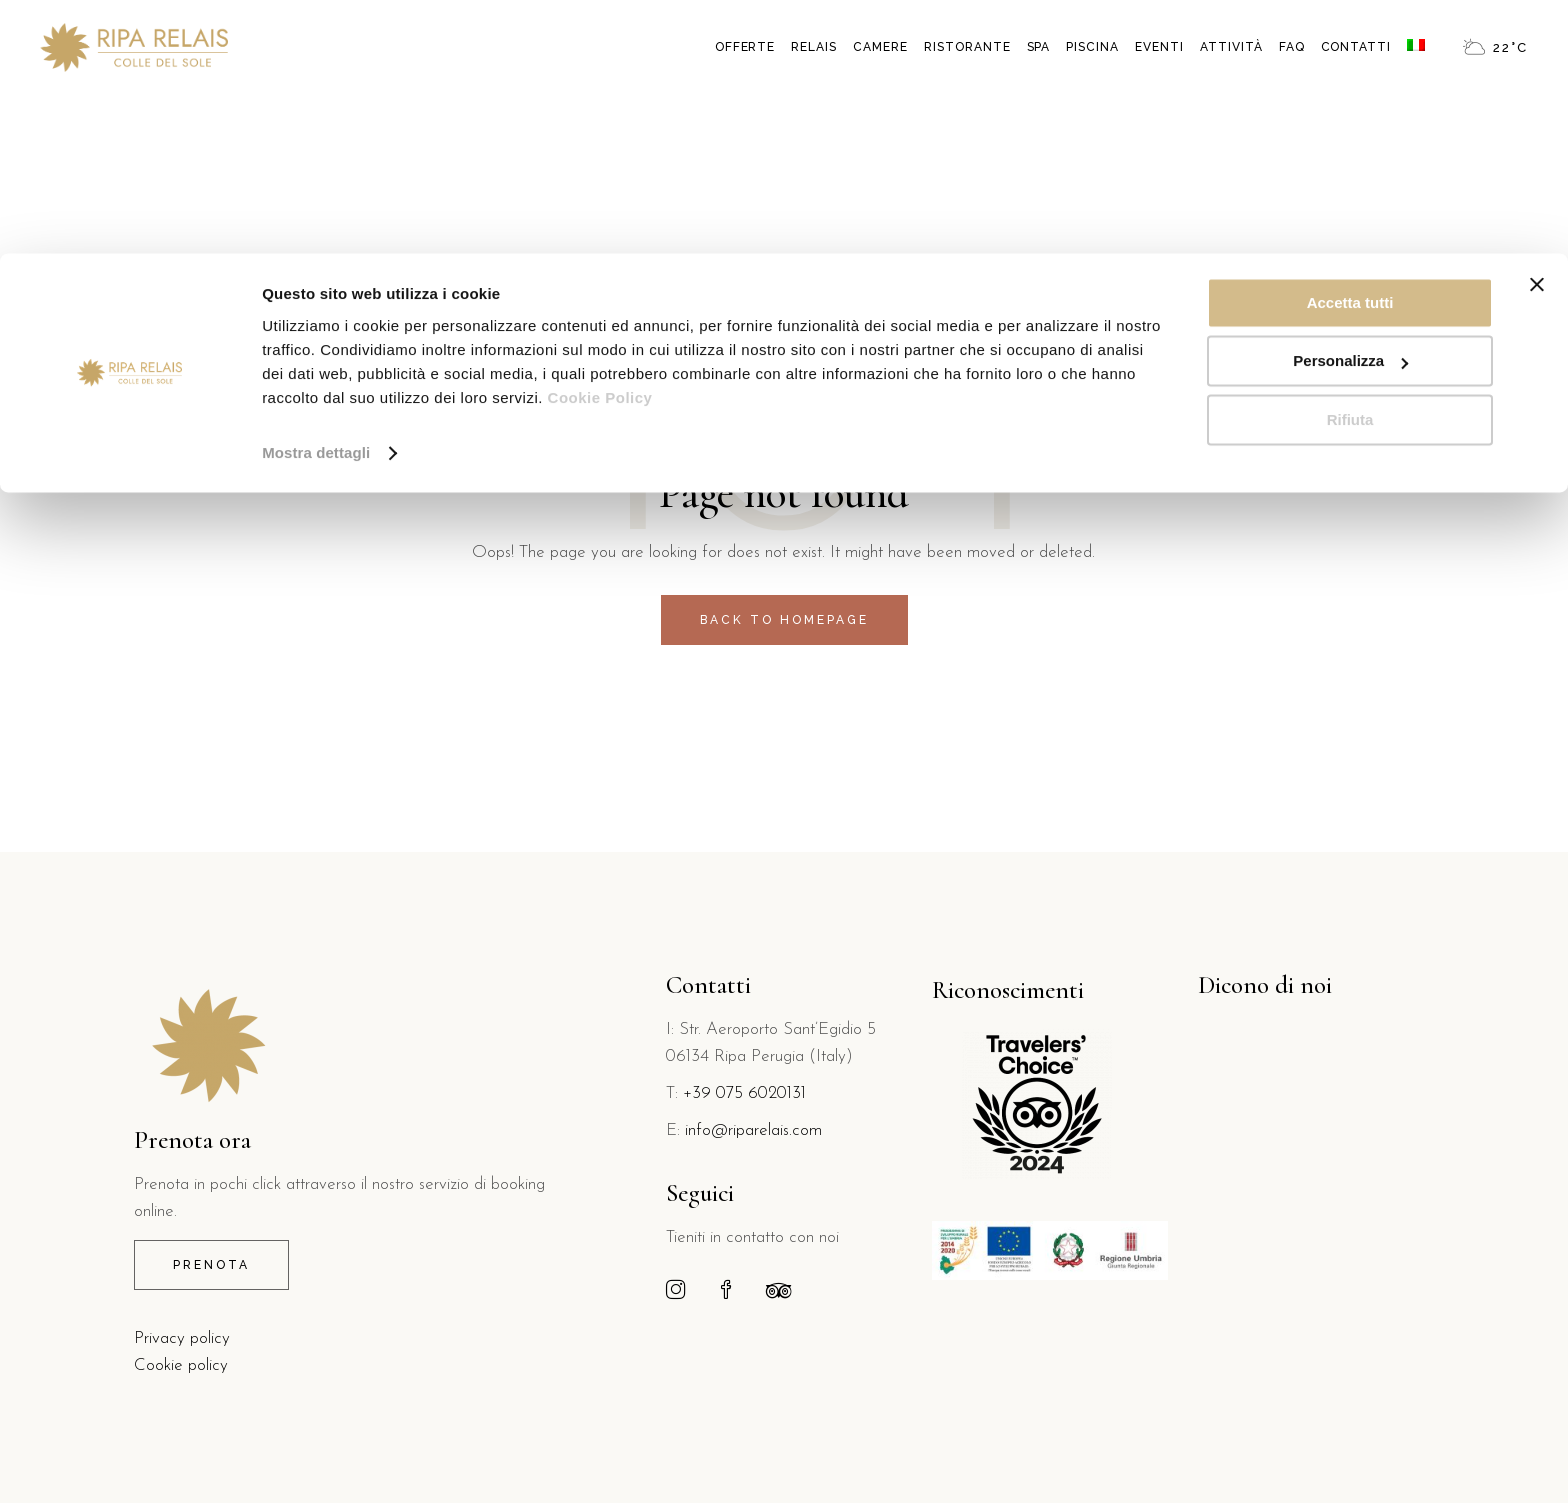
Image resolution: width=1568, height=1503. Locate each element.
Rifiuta (1350, 166)
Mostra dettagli (316, 199)
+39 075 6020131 (744, 1093)
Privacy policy (182, 1338)
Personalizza (1350, 108)
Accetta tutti (1350, 49)
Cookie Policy (600, 144)
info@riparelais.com (753, 1130)
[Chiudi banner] (1537, 31)
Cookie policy (181, 1365)
